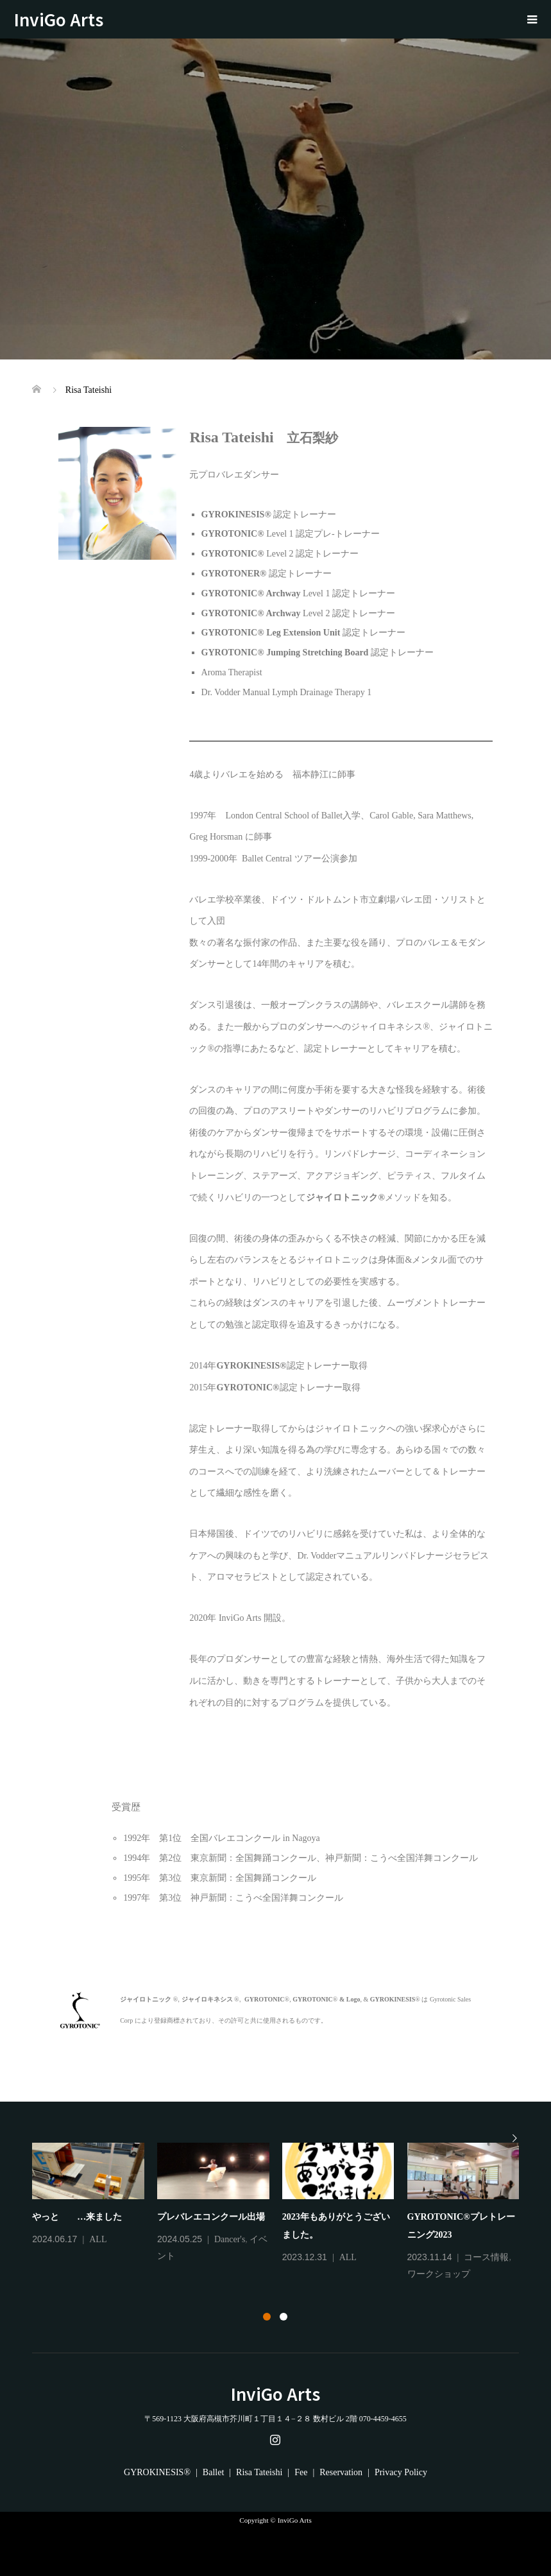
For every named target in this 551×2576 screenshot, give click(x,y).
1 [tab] (267, 2317)
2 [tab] (283, 2317)
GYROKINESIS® (157, 2472)
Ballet (213, 2472)
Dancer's (229, 2239)
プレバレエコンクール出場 (211, 2217)
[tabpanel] (282, 2213)
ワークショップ (438, 2274)
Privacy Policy (401, 2472)
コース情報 (486, 2257)
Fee (300, 2472)
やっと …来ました (77, 2217)
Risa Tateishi (259, 2472)
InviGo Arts (67, 19)
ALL (97, 2239)
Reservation (340, 2472)
